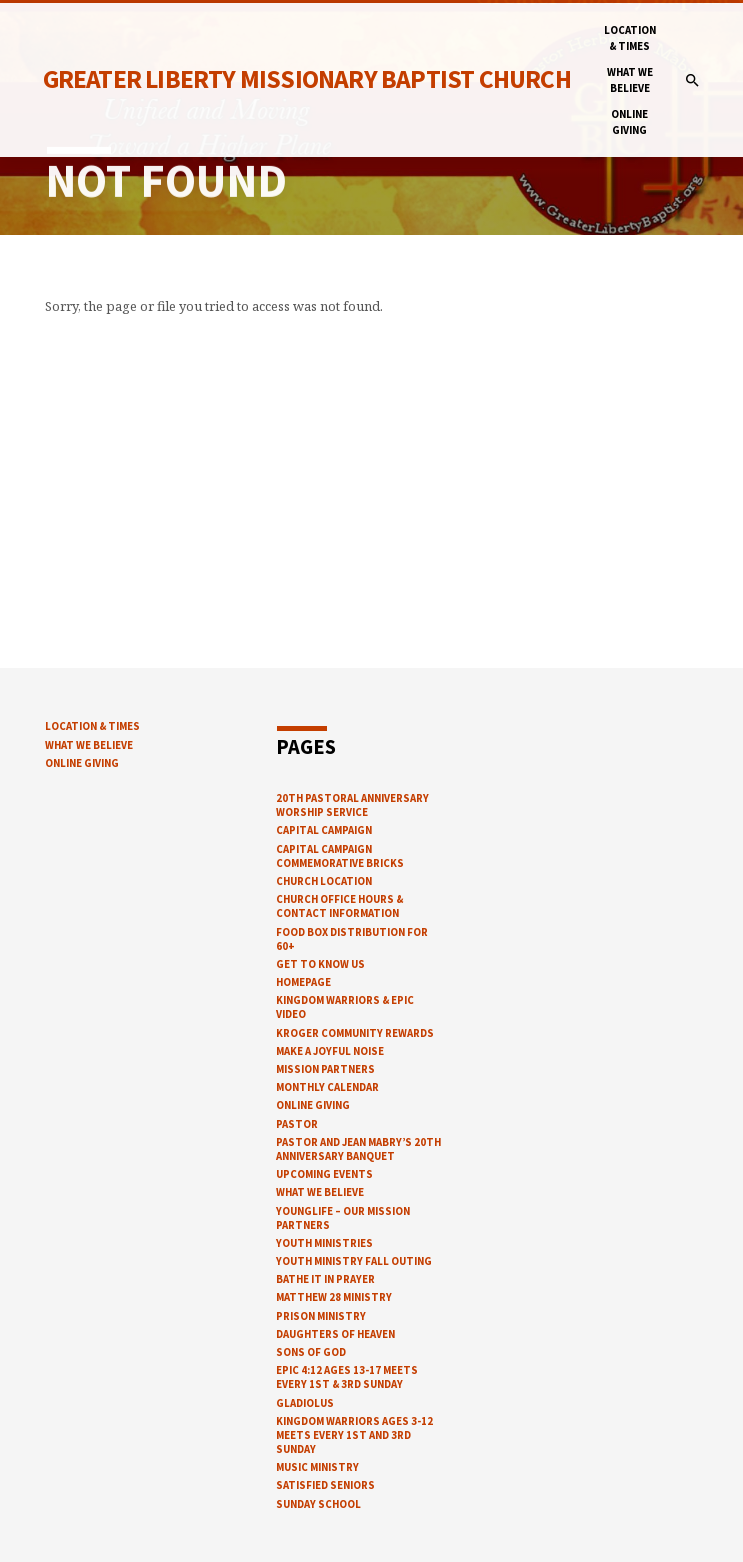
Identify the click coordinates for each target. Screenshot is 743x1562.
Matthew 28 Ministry (334, 1297)
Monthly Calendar (327, 1087)
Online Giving (629, 122)
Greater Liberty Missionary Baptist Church (307, 79)
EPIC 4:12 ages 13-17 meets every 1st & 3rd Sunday (347, 1377)
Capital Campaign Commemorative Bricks (340, 856)
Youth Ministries (324, 1243)
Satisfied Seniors (325, 1485)
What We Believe (630, 80)
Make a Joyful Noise (330, 1051)
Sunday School (318, 1504)
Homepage (303, 982)
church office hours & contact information (339, 906)
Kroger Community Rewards (355, 1033)
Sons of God (311, 1352)
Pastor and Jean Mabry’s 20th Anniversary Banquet (358, 1149)
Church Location (324, 881)
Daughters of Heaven (335, 1334)
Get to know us (320, 964)
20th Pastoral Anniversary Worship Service (352, 805)
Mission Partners (325, 1069)
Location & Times (630, 38)
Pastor (297, 1124)
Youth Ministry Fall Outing (354, 1261)
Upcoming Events (324, 1174)
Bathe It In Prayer (325, 1279)
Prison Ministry (321, 1316)
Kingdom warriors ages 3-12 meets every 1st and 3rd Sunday (354, 1435)
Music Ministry (317, 1467)
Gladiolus (305, 1403)
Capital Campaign (324, 830)
